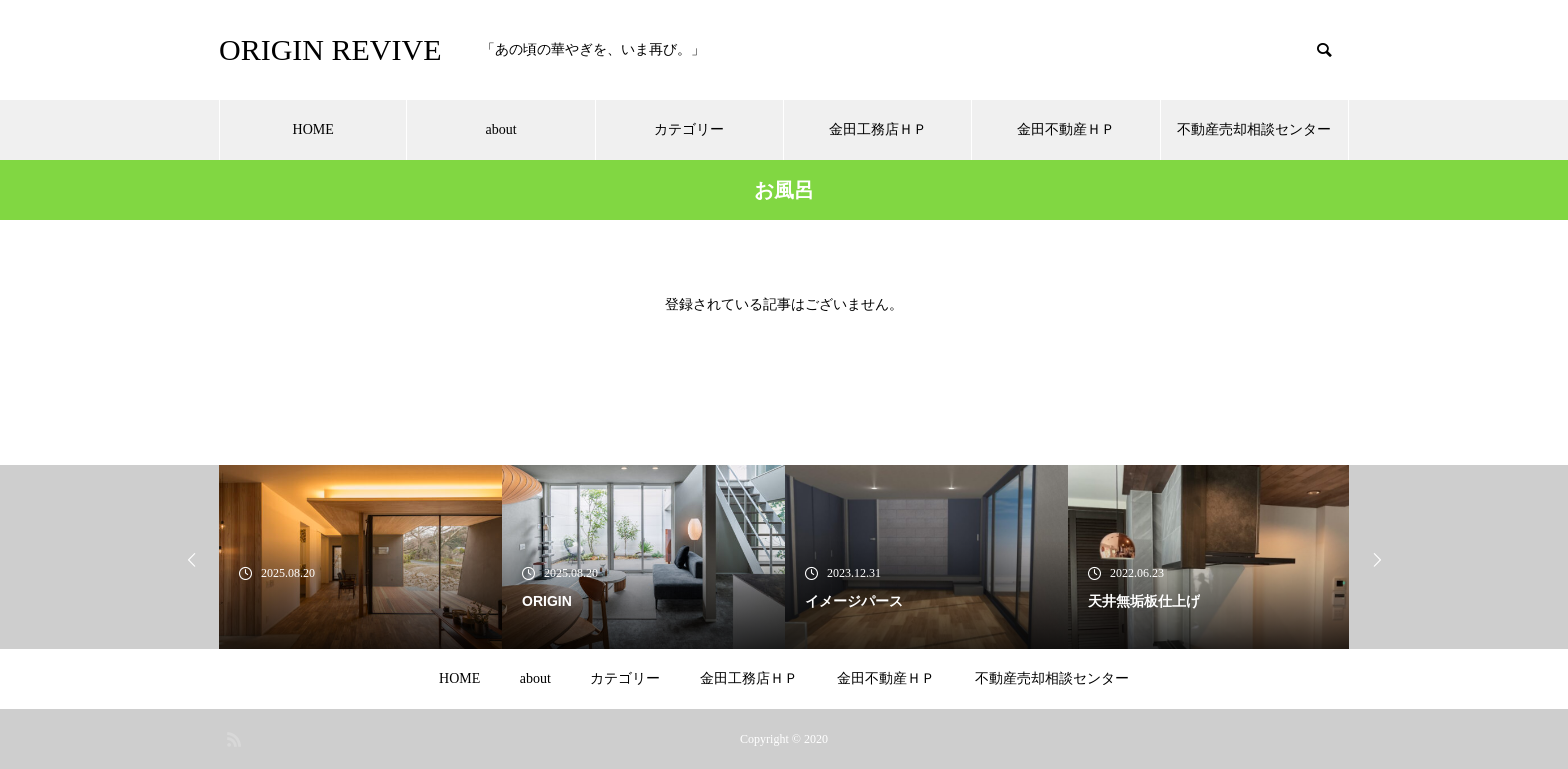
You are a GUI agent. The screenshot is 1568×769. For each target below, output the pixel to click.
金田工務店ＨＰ (878, 129)
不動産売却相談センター (1254, 129)
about (500, 129)
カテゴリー (689, 129)
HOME (313, 129)
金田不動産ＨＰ (1066, 129)
